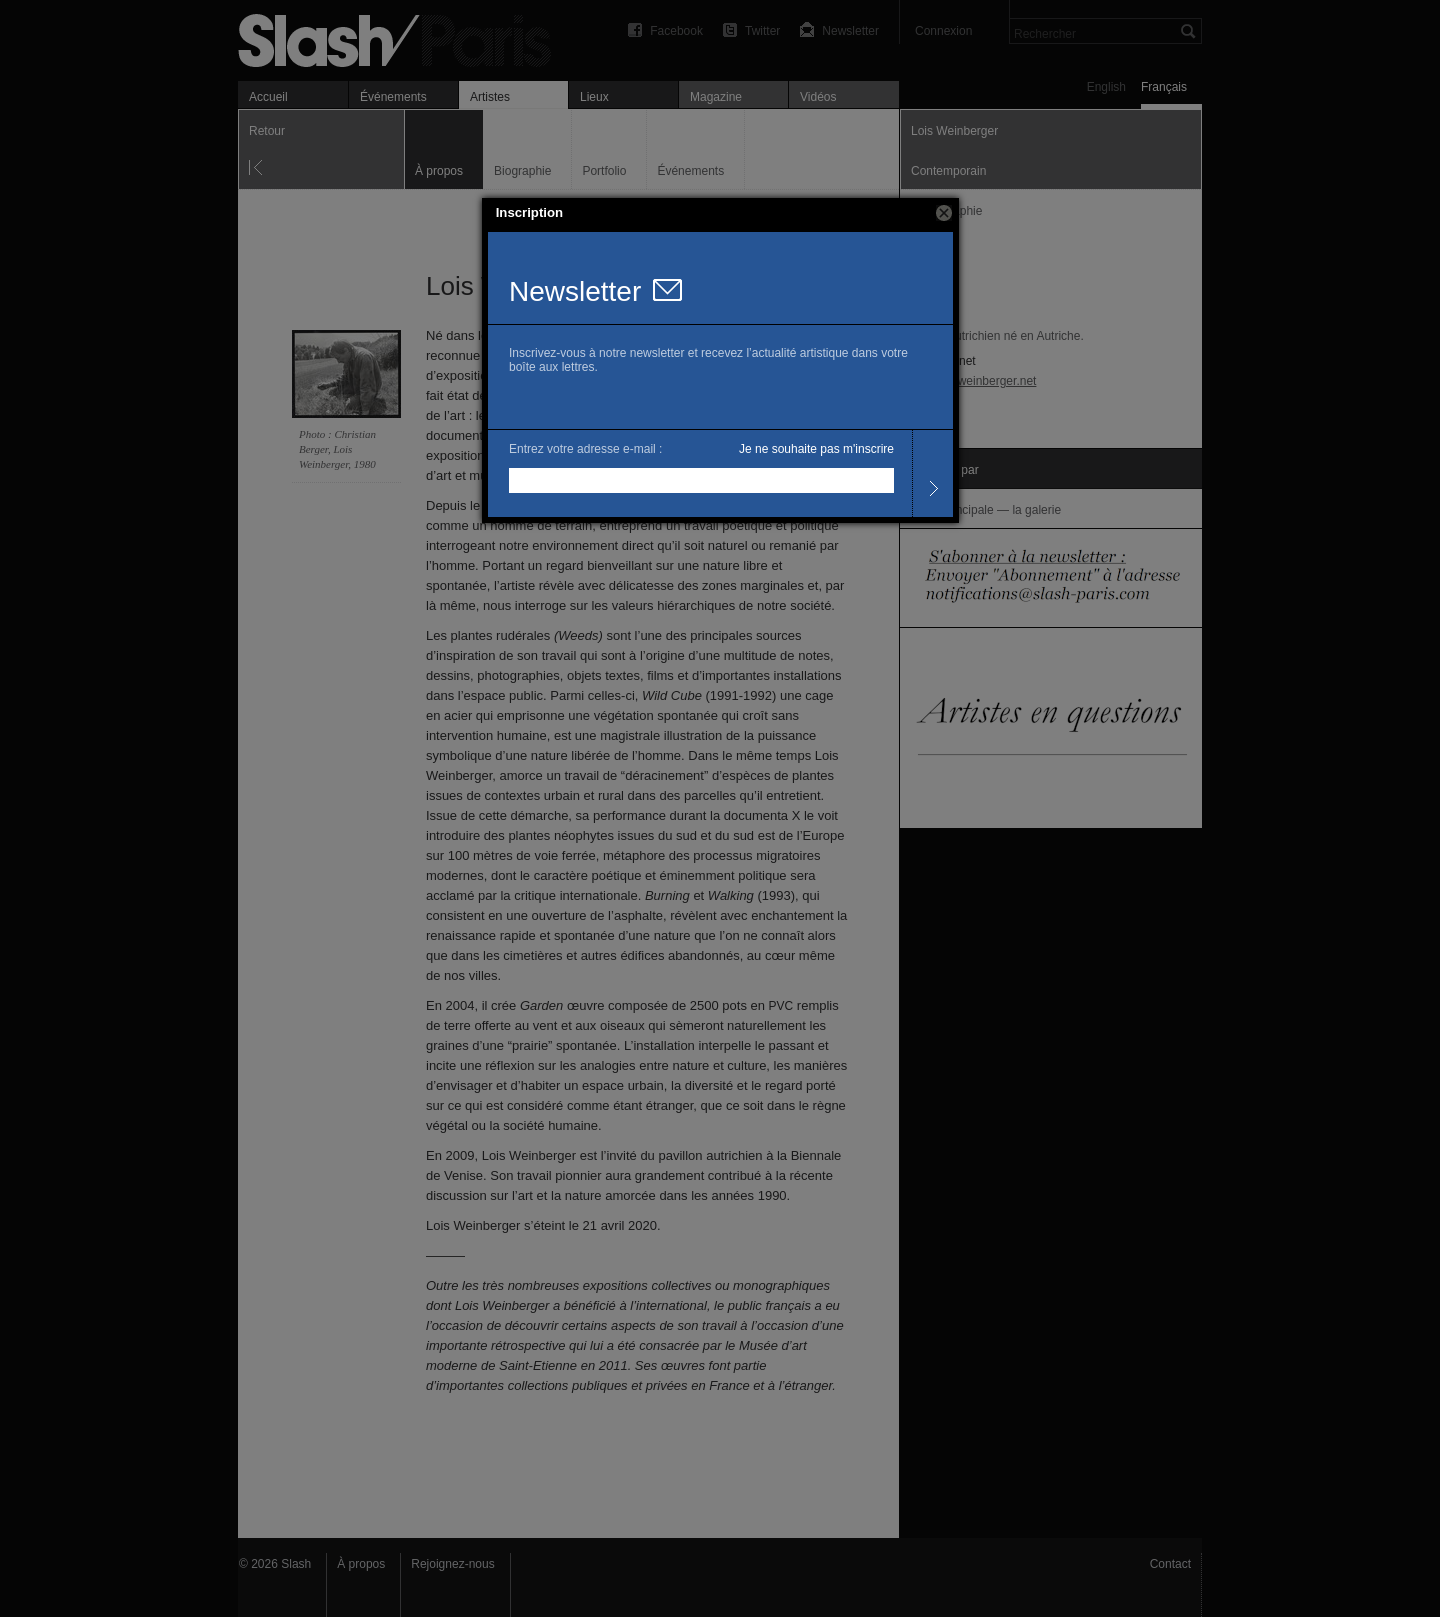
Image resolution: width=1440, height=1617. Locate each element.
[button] (944, 213)
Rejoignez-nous (452, 1564)
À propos (361, 1564)
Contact (1170, 1564)
